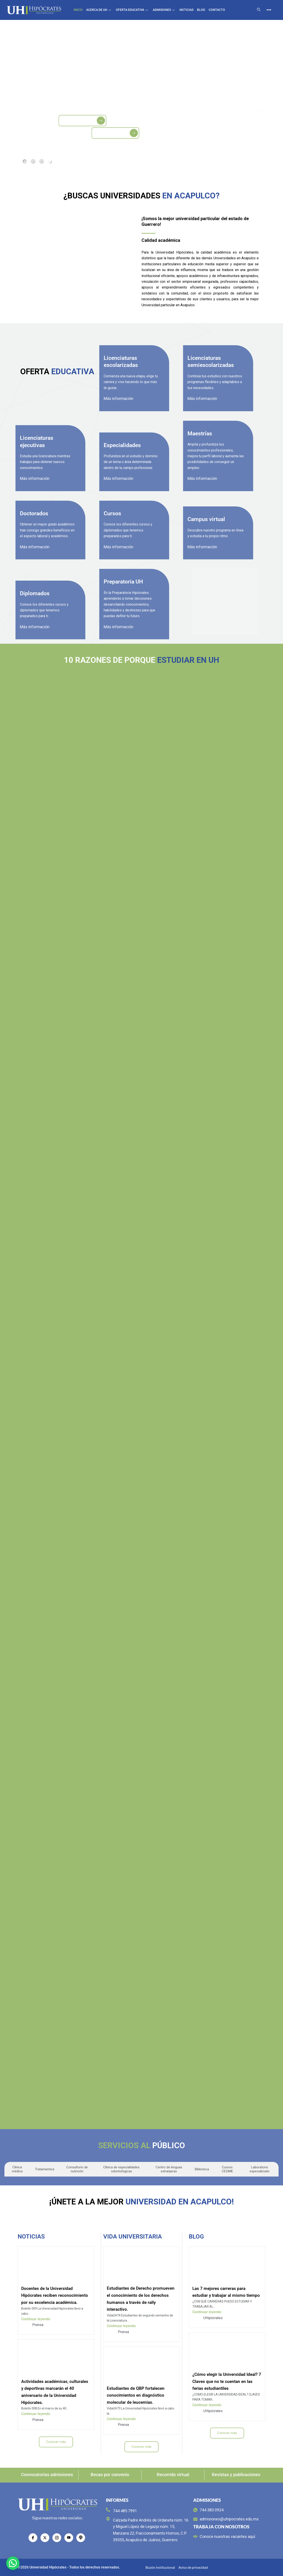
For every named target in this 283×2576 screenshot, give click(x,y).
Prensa (37, 2325)
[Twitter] (44, 2537)
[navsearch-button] (258, 10)
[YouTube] (68, 2537)
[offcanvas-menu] (268, 10)
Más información (118, 398)
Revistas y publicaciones (236, 2474)
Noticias (186, 10)
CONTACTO (217, 10)
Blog (201, 10)
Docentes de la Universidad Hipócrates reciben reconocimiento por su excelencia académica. (54, 2295)
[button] (242, 160)
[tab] (24, 161)
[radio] (80, 2537)
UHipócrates (213, 2318)
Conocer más (56, 2442)
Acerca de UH (98, 10)
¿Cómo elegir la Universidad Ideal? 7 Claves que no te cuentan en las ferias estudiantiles (226, 2381)
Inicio (78, 10)
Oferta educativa (132, 10)
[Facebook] (33, 2537)
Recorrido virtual (173, 2474)
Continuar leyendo (35, 2319)
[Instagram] (56, 2537)
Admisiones (164, 10)
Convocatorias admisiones (47, 2474)
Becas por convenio (110, 2474)
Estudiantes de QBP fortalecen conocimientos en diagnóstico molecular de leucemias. (135, 2395)
